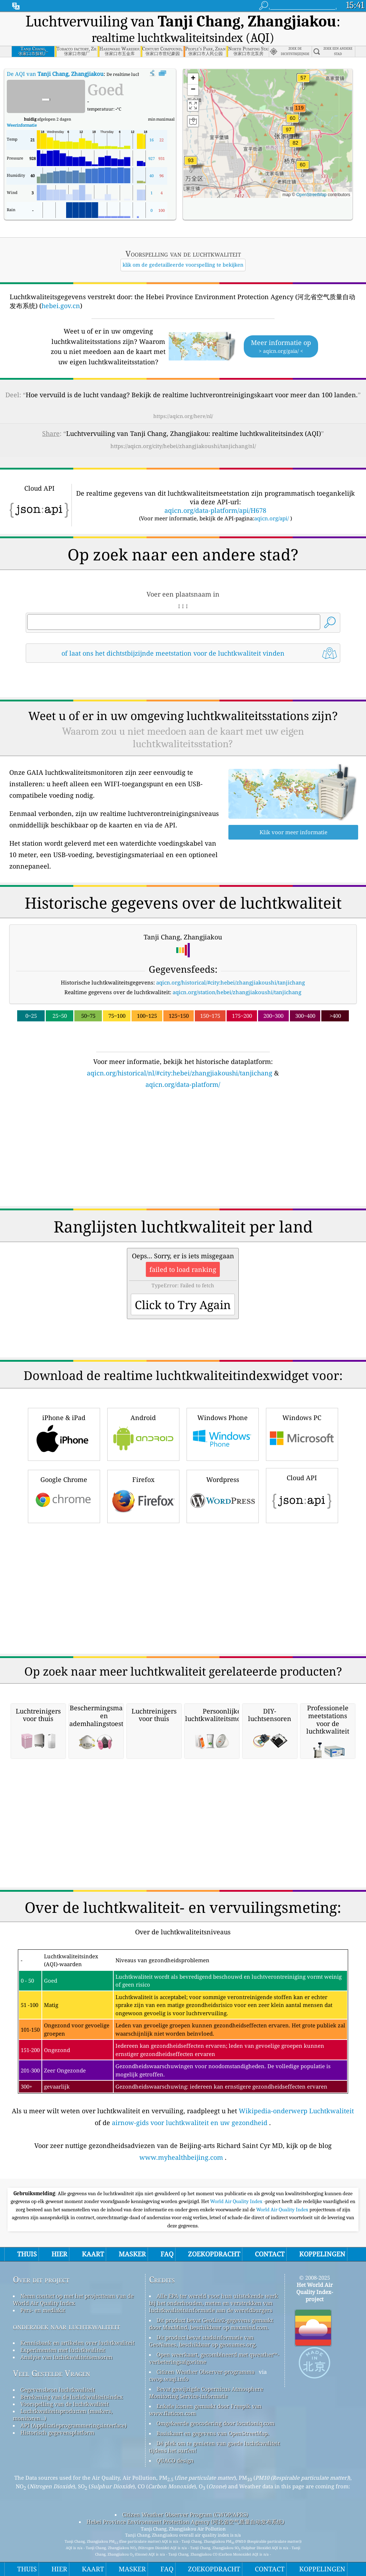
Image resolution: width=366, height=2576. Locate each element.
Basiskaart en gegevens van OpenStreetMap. (213, 2433)
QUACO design (175, 2460)
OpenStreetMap (311, 194)
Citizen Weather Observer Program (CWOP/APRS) (185, 2514)
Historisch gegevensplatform (57, 2432)
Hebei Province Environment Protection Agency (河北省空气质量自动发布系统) (185, 2521)
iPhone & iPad (64, 1433)
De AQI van (55, 73)
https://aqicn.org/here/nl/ (183, 416)
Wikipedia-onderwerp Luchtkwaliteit (296, 2110)
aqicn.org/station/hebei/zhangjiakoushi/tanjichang (237, 992)
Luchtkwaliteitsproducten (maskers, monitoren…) (63, 2414)
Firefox (143, 1495)
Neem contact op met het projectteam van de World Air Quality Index (73, 2299)
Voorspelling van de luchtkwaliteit (64, 2403)
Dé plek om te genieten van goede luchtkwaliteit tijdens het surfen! (214, 2447)
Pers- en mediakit (42, 2310)
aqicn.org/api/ (271, 518)
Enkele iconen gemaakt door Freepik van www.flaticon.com (205, 2409)
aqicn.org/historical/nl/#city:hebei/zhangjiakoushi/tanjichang (179, 1073)
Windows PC (302, 1433)
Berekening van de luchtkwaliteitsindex (71, 2396)
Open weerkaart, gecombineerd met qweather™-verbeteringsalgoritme (214, 2358)
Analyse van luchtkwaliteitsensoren (66, 2357)
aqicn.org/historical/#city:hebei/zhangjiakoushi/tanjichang (230, 982)
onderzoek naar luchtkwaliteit (66, 2326)
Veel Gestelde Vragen (51, 2373)
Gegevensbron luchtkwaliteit (57, 2389)
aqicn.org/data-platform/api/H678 (215, 510)
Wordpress (223, 1495)
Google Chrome (64, 1495)
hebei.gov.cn (60, 305)
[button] (299, 112)
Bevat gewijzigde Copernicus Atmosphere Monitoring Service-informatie (206, 2392)
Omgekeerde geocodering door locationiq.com (215, 2423)
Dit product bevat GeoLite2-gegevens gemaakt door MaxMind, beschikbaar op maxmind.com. (211, 2324)
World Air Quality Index (236, 2201)
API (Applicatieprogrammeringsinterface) (73, 2425)
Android (143, 1433)
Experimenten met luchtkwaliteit (62, 2349)
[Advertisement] (183, 1152)
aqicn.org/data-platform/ (182, 1084)
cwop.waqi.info (169, 2378)
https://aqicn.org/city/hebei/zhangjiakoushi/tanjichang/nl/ (183, 445)
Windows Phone (223, 1433)
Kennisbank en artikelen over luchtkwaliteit (77, 2342)
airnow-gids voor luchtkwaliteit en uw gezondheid (189, 2122)
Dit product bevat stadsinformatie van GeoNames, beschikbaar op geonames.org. (203, 2341)
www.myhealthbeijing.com (181, 2157)
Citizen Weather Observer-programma (205, 2371)
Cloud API (302, 1494)
